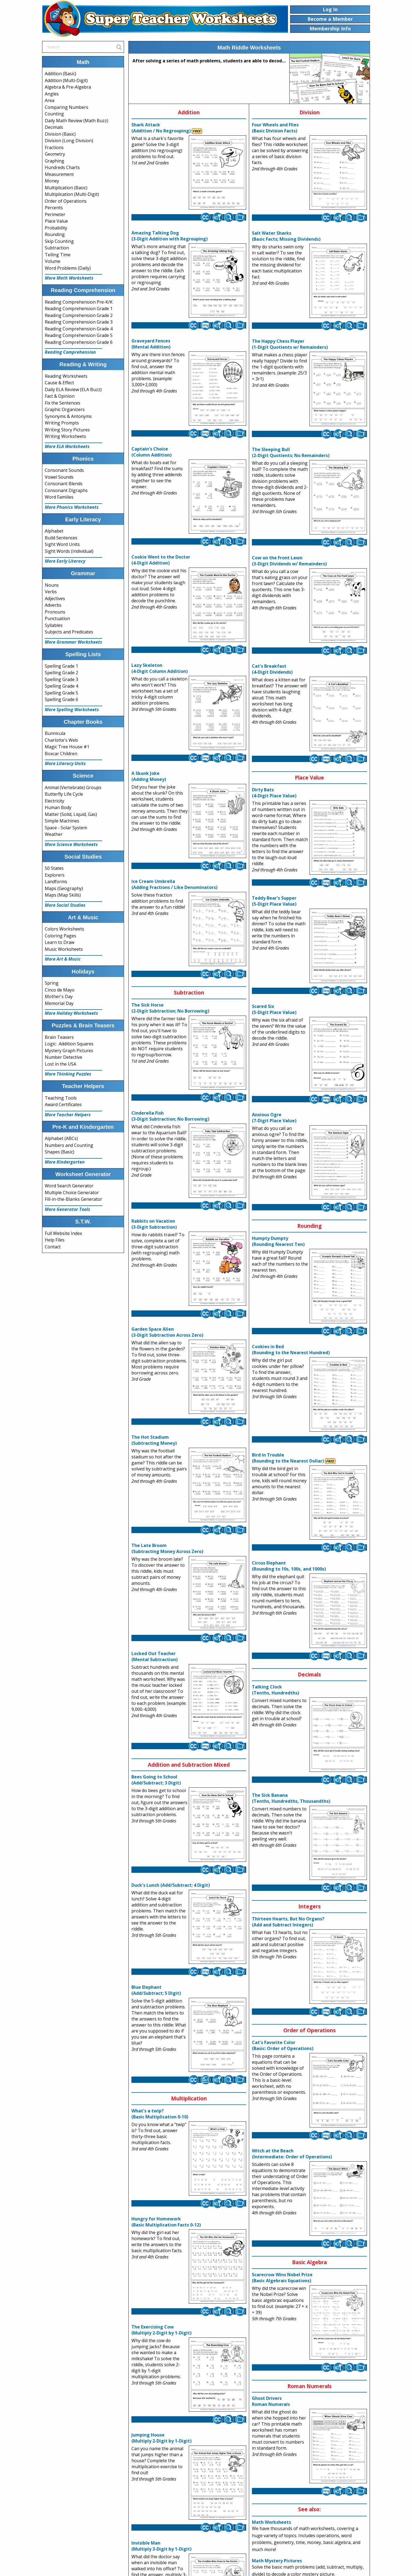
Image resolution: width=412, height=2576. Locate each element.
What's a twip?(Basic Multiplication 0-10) (159, 2114)
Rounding (55, 234)
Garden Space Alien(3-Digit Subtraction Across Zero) (167, 1332)
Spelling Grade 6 (61, 699)
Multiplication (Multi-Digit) (72, 194)
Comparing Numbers (66, 107)
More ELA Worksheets (67, 446)
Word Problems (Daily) (68, 268)
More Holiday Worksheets (71, 1013)
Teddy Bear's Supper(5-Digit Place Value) (274, 901)
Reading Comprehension (70, 352)
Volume (52, 261)
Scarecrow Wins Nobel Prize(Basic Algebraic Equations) (282, 2278)
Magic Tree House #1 (67, 747)
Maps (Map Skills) (63, 895)
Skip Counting (59, 241)
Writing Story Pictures (67, 430)
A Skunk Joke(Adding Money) (148, 776)
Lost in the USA (60, 1064)
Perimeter (55, 214)
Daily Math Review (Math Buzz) (76, 121)
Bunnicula (55, 733)
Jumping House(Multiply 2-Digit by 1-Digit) (161, 2438)
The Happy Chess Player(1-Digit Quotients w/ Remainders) (290, 344)
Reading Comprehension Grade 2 (79, 315)
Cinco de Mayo (60, 990)
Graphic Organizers (65, 409)
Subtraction (57, 248)
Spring (51, 983)
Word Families (59, 497)
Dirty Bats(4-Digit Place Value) (274, 793)
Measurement (59, 174)
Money (52, 181)
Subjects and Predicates (69, 632)
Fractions (54, 147)
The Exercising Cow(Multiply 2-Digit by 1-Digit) (161, 2330)
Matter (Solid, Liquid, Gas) (71, 814)
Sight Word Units (62, 544)
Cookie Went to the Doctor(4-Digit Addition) (160, 560)
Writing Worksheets (65, 436)
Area (49, 100)
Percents (54, 208)
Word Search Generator (69, 1186)
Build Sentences (61, 538)
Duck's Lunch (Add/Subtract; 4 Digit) (170, 1885)
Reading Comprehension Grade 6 (79, 342)
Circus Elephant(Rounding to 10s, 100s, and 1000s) (289, 1566)
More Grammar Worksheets (73, 642)
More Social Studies (65, 905)
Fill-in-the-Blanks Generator (73, 1199)
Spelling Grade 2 (61, 673)
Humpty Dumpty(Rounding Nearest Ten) (278, 1241)
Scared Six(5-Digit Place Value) (274, 1009)
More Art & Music (63, 959)
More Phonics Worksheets (72, 507)
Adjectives (55, 598)
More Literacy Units (65, 763)
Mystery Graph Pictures (69, 1051)
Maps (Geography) (64, 888)
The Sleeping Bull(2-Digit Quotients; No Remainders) (290, 452)
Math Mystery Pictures (277, 2561)
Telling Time (57, 255)
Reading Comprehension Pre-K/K (79, 302)
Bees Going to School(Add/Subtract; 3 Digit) (156, 1780)
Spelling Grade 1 (61, 666)
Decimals (54, 127)
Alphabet (54, 531)
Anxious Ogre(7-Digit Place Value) (274, 1118)
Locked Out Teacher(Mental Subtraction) (154, 1656)
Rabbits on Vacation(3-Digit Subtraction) (154, 1224)
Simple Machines (62, 821)
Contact (53, 1247)
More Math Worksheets (69, 278)
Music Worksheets (64, 949)
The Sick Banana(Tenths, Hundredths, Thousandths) (291, 1798)
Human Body (58, 807)
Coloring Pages (60, 936)
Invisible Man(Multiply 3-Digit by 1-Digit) (161, 2546)
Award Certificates (63, 1104)
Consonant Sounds (64, 470)
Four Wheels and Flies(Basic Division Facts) (275, 128)
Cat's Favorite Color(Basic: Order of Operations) (282, 2045)
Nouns (52, 585)
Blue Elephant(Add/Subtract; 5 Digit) (156, 1990)
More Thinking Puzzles (68, 1074)
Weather (54, 834)
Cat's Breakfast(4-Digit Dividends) (272, 669)
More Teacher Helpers (68, 1115)
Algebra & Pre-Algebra (68, 87)
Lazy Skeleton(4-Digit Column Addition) (159, 668)
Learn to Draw (59, 942)
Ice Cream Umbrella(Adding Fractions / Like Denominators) (174, 884)
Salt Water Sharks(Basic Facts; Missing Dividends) (286, 236)
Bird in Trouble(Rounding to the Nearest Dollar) (288, 1458)
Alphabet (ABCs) (61, 1138)
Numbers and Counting (69, 1145)
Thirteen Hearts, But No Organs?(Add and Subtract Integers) (288, 1922)
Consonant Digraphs (66, 490)
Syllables (54, 625)
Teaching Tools (61, 1098)
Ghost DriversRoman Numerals (271, 2401)
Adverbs (53, 605)
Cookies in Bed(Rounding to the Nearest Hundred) (291, 1350)
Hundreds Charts (62, 167)
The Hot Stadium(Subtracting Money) (154, 1440)
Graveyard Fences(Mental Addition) (150, 344)
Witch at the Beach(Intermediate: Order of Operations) (292, 2154)
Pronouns (55, 612)
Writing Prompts (62, 423)
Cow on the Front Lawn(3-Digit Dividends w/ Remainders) (289, 561)
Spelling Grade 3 (61, 679)
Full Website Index (63, 1233)
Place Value (56, 221)
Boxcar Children (61, 754)
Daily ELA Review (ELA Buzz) (73, 389)
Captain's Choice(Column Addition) (151, 452)
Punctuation (57, 618)
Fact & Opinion (60, 396)
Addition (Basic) (60, 74)
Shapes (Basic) (59, 1152)
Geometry (55, 154)
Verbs (51, 592)
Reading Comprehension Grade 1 (79, 309)
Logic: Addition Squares (69, 1044)
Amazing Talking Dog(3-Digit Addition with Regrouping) (169, 236)
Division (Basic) (60, 134)
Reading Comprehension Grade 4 (79, 329)
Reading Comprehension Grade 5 (79, 335)
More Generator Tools (67, 1209)
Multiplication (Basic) (66, 188)
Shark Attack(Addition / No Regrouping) (161, 128)
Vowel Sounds (59, 477)
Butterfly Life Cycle (64, 794)
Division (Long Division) (69, 141)
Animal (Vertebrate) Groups (73, 787)
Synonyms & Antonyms (68, 416)
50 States (54, 868)
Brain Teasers (59, 1037)
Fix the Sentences (62, 403)
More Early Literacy (65, 561)
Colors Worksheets (64, 929)
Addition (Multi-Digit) (66, 80)
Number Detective (63, 1057)
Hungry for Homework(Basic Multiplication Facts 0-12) (166, 2222)
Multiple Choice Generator (72, 1193)
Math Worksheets (271, 2522)
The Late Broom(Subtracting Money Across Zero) (167, 1548)
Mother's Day (59, 996)
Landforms (56, 882)
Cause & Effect (59, 383)
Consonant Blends (64, 484)
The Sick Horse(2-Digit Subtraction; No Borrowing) (170, 1008)
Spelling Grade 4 (61, 686)
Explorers (54, 875)
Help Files (54, 1240)
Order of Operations (66, 201)
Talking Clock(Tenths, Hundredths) (275, 1690)
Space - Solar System (66, 828)
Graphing (54, 161)
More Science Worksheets (71, 844)
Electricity (54, 801)
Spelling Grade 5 (61, 693)
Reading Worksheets (66, 376)
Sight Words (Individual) (69, 551)
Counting (54, 114)
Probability (56, 228)
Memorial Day (59, 1003)
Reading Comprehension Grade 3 (79, 322)
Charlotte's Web (61, 740)
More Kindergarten (65, 1162)
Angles (52, 94)
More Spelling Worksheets (72, 709)
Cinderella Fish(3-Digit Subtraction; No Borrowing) (170, 1116)
